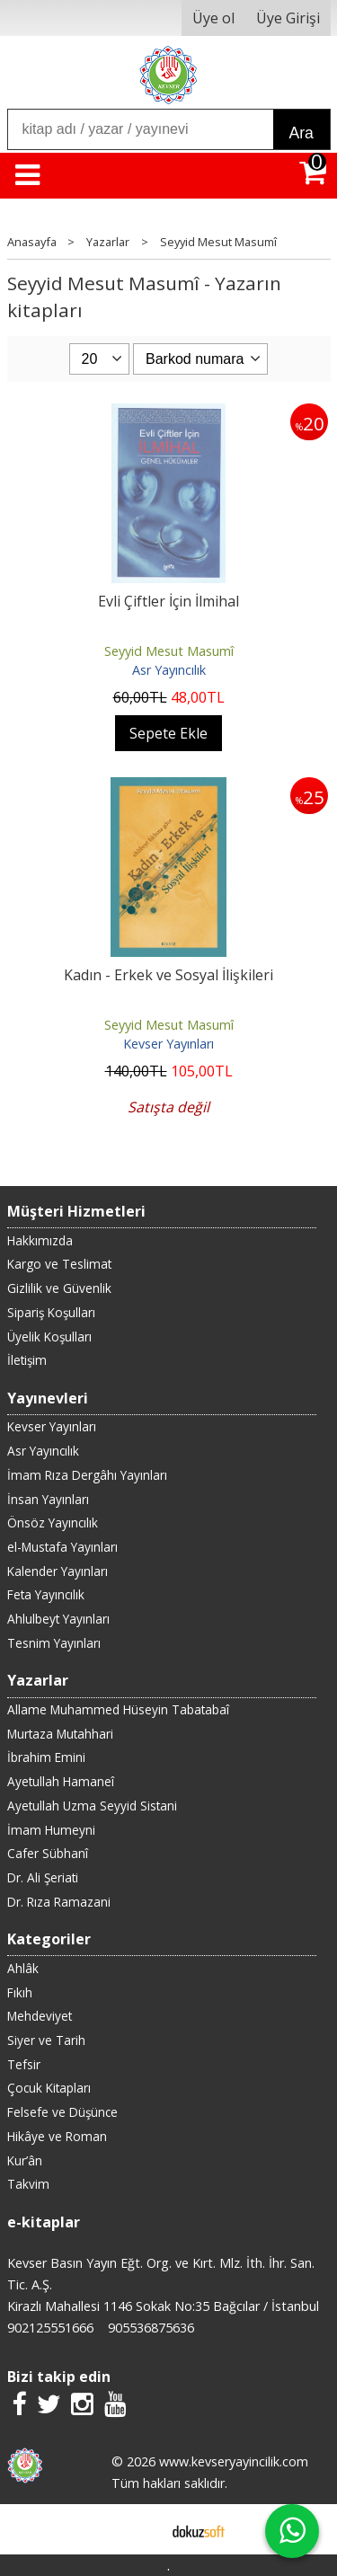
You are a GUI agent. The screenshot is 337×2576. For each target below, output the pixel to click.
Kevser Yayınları (168, 1043)
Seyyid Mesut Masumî (169, 650)
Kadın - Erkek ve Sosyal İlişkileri (168, 975)
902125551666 (50, 2327)
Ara (301, 133)
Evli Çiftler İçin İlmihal (168, 601)
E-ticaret (139, 2529)
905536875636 (151, 2327)
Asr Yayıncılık (169, 669)
